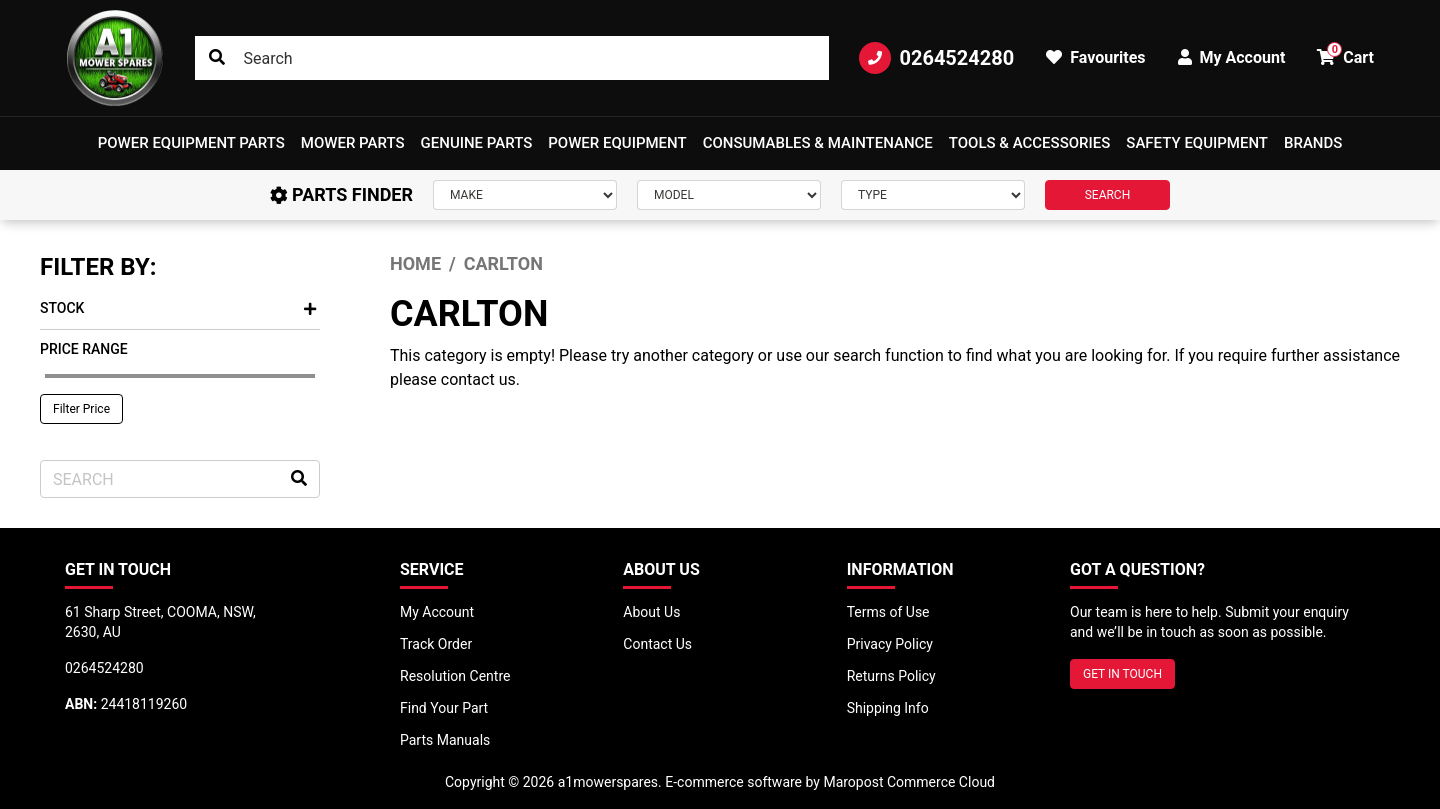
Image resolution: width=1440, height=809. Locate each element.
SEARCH (1108, 195)
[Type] (933, 195)
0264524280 (936, 58)
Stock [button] (178, 308)
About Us (651, 612)
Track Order (436, 644)
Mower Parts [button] (353, 143)
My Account (437, 612)
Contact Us (657, 644)
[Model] (729, 195)
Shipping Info (888, 708)
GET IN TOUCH (1122, 674)
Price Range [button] (84, 349)
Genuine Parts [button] (477, 143)
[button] (191, 143)
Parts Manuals (445, 740)
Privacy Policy (890, 644)
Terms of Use (888, 612)
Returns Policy (891, 676)
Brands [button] (1313, 143)
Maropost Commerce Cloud (909, 782)
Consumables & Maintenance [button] (818, 143)
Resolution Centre (455, 676)
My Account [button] (1232, 57)
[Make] (525, 195)
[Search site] (217, 58)
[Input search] (512, 58)
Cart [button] (1345, 54)
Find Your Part (444, 708)
